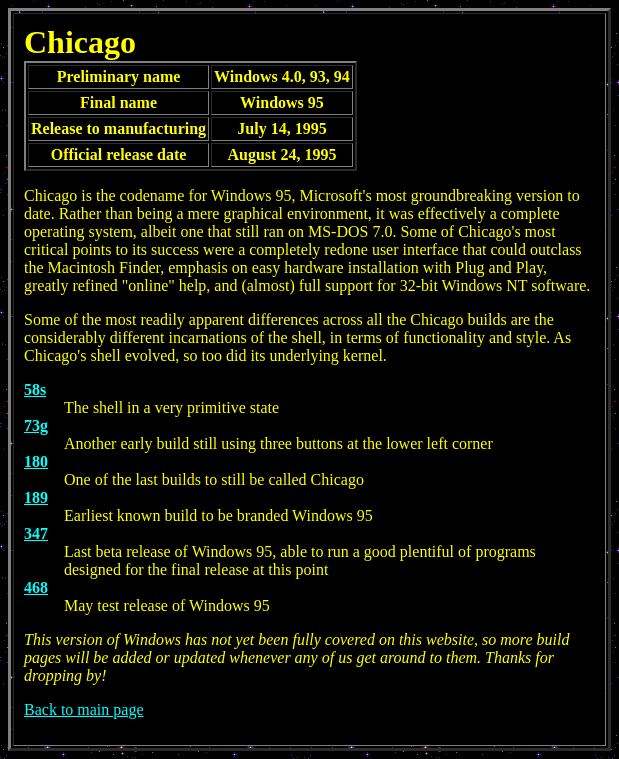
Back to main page (84, 709)
